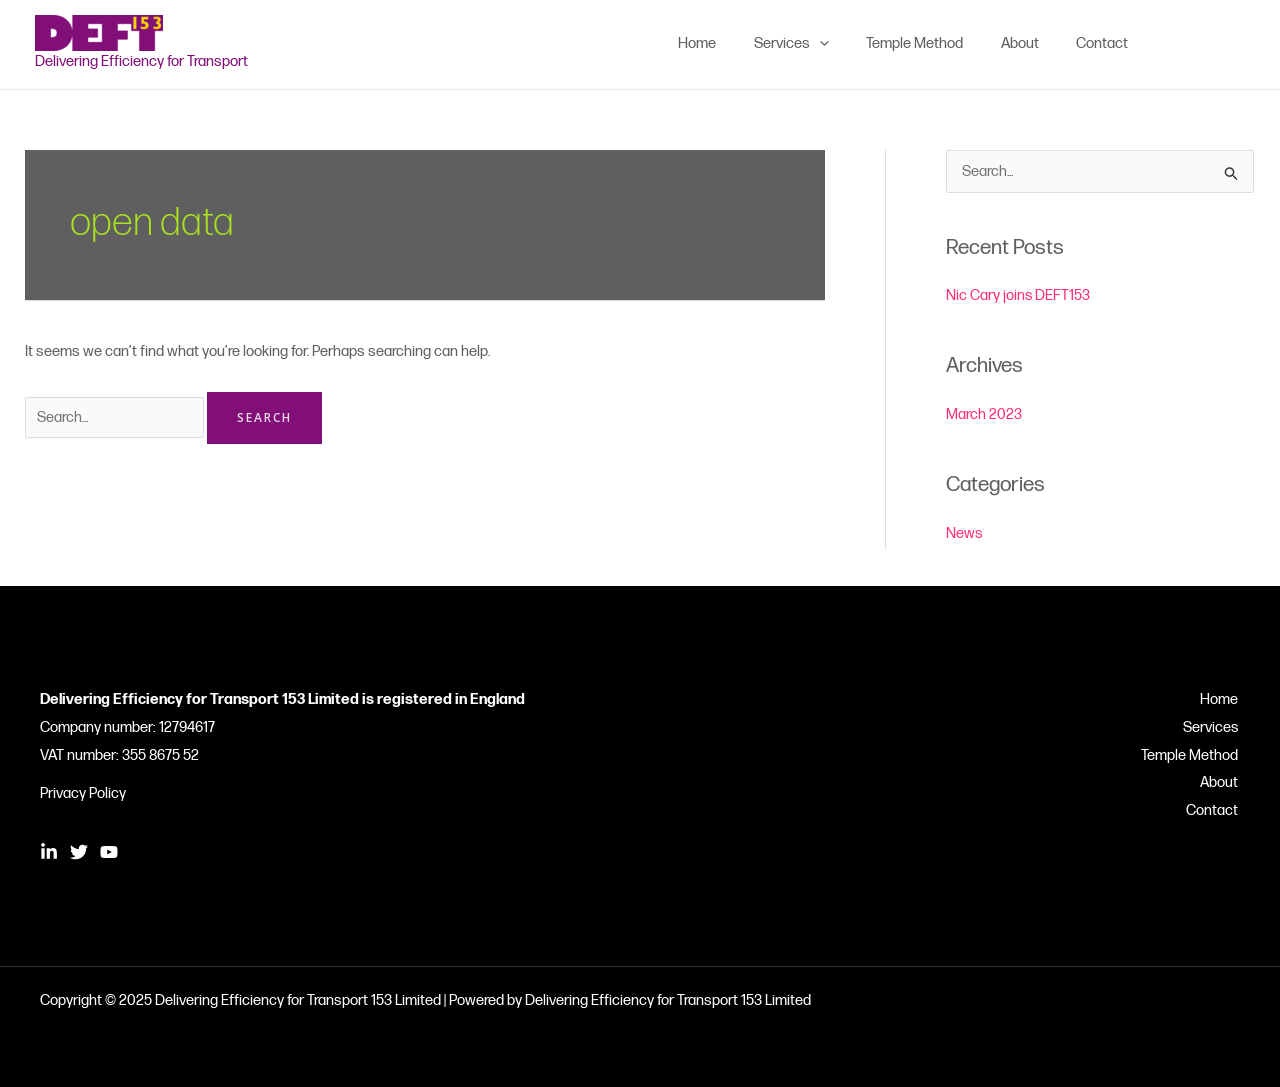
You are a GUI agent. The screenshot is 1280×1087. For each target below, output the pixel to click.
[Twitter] (1206, 44)
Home (1221, 699)
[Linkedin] (1176, 44)
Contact (1214, 811)
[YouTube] (1236, 44)
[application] (845, 44)
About (1221, 783)
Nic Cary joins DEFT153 (1018, 295)
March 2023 (984, 414)
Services (1212, 727)
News (964, 533)
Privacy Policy (83, 793)
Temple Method (1191, 755)
